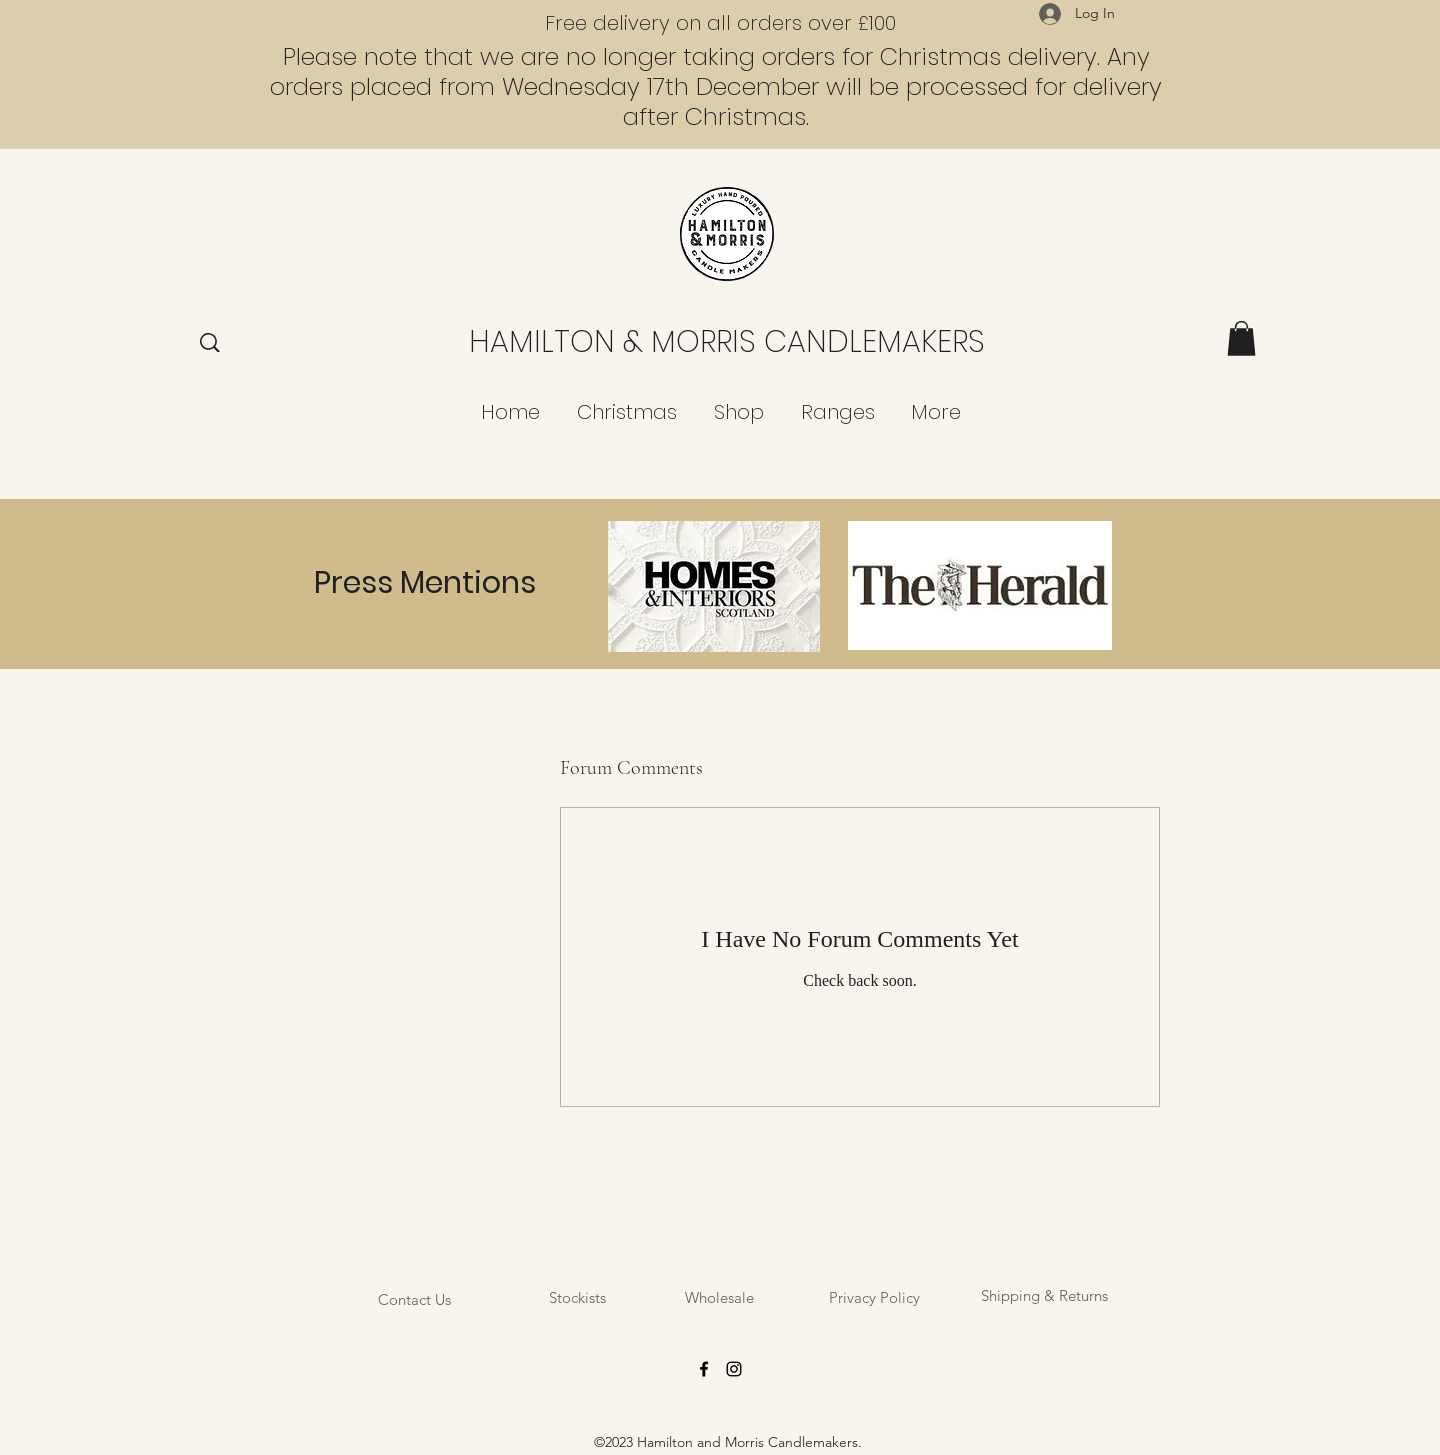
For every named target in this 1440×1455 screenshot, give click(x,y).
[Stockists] (577, 1297)
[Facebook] (704, 1369)
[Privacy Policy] (874, 1297)
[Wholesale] (719, 1297)
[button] (1241, 338)
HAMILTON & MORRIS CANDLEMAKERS (727, 342)
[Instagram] (734, 1369)
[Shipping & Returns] (1044, 1295)
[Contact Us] (414, 1299)
